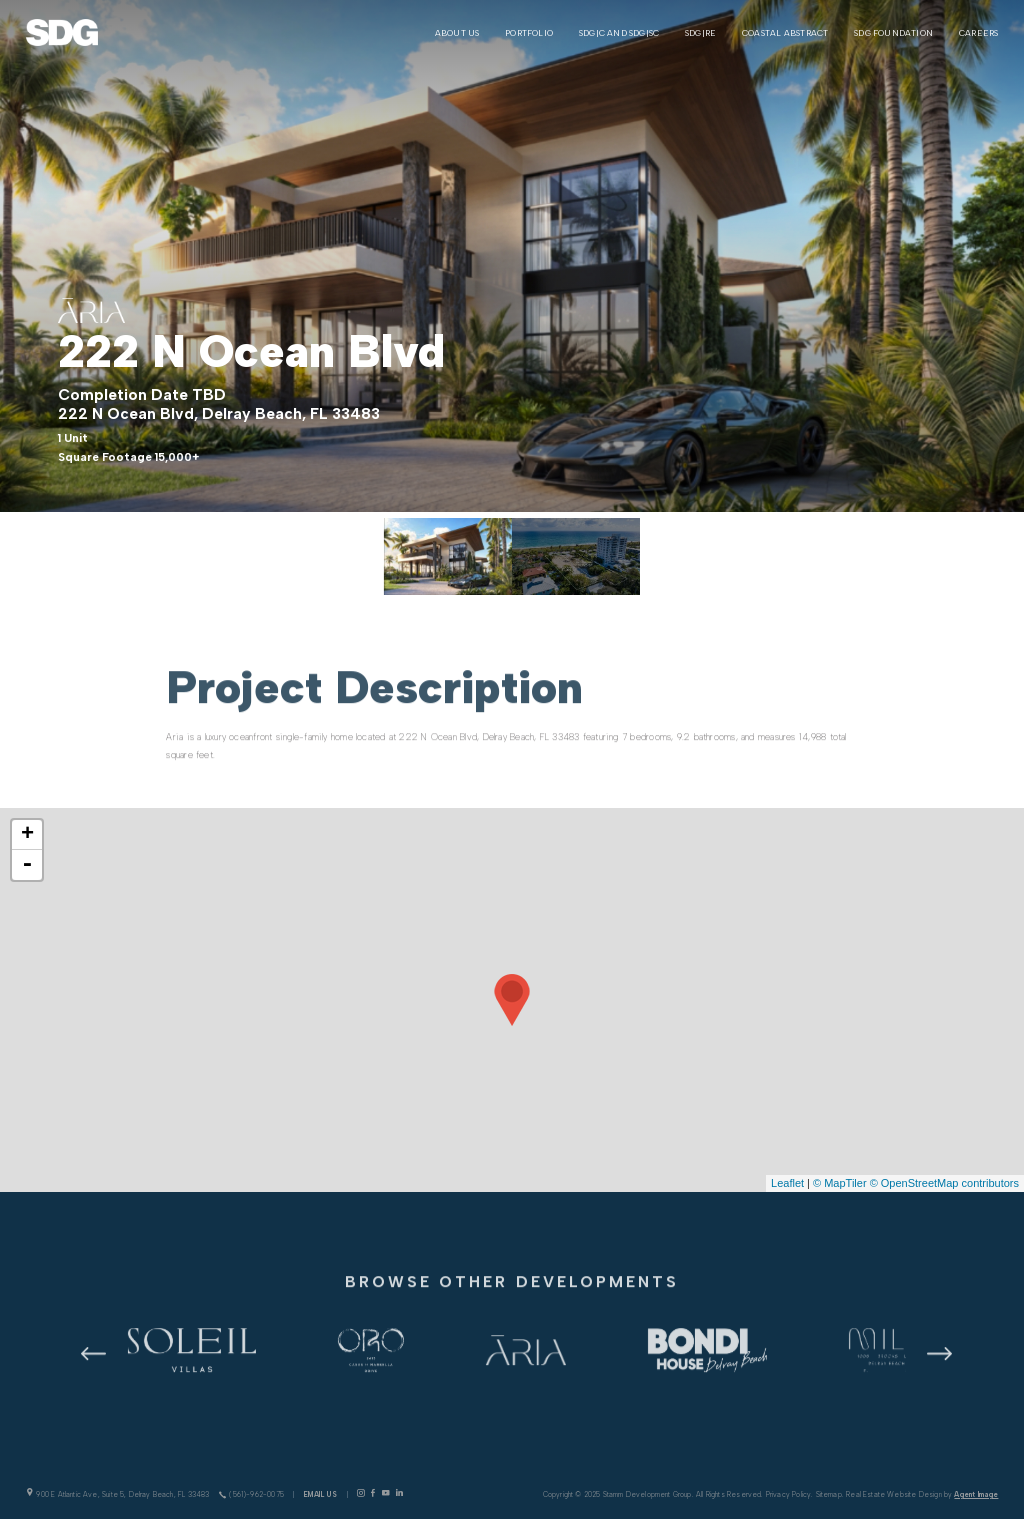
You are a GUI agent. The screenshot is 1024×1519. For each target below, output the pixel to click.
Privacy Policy (788, 1494)
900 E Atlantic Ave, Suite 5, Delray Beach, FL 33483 (118, 1494)
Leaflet (787, 1183)
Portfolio (529, 33)
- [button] (27, 865)
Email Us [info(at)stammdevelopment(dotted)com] (321, 1494)
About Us (457, 33)
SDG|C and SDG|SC (619, 33)
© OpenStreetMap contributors (944, 1183)
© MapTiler (840, 1183)
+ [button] (27, 835)
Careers (978, 33)
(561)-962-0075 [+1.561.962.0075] (251, 1494)
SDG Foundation (893, 33)
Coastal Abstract (785, 33)
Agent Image (976, 1494)
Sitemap (829, 1494)
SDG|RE (700, 33)
